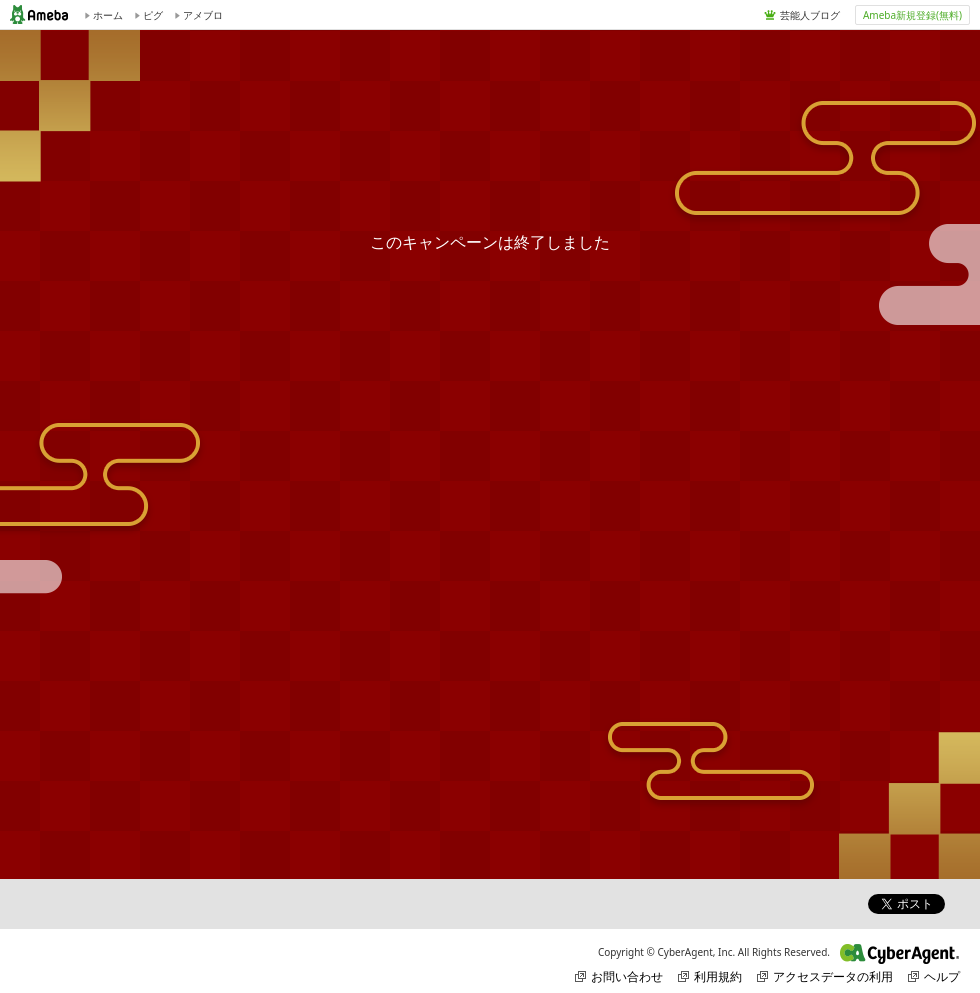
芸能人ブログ (810, 15)
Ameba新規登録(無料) (912, 15)
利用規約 (710, 976)
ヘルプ (934, 976)
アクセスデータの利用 (825, 976)
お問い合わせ (619, 976)
